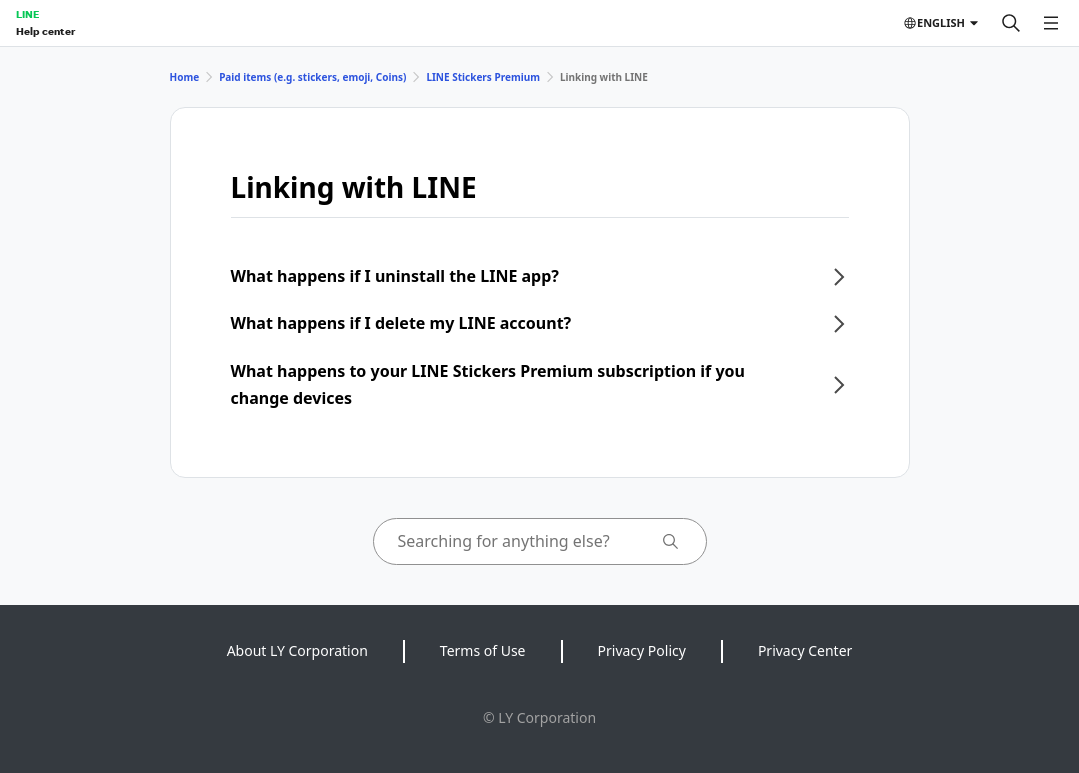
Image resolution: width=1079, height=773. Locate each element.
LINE (27, 14)
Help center (45, 31)
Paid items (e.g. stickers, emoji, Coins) (312, 77)
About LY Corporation (297, 650)
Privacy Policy (642, 650)
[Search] (1011, 23)
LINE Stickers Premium (483, 77)
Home (185, 77)
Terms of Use (483, 650)
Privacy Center (805, 650)
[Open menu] (1051, 23)
